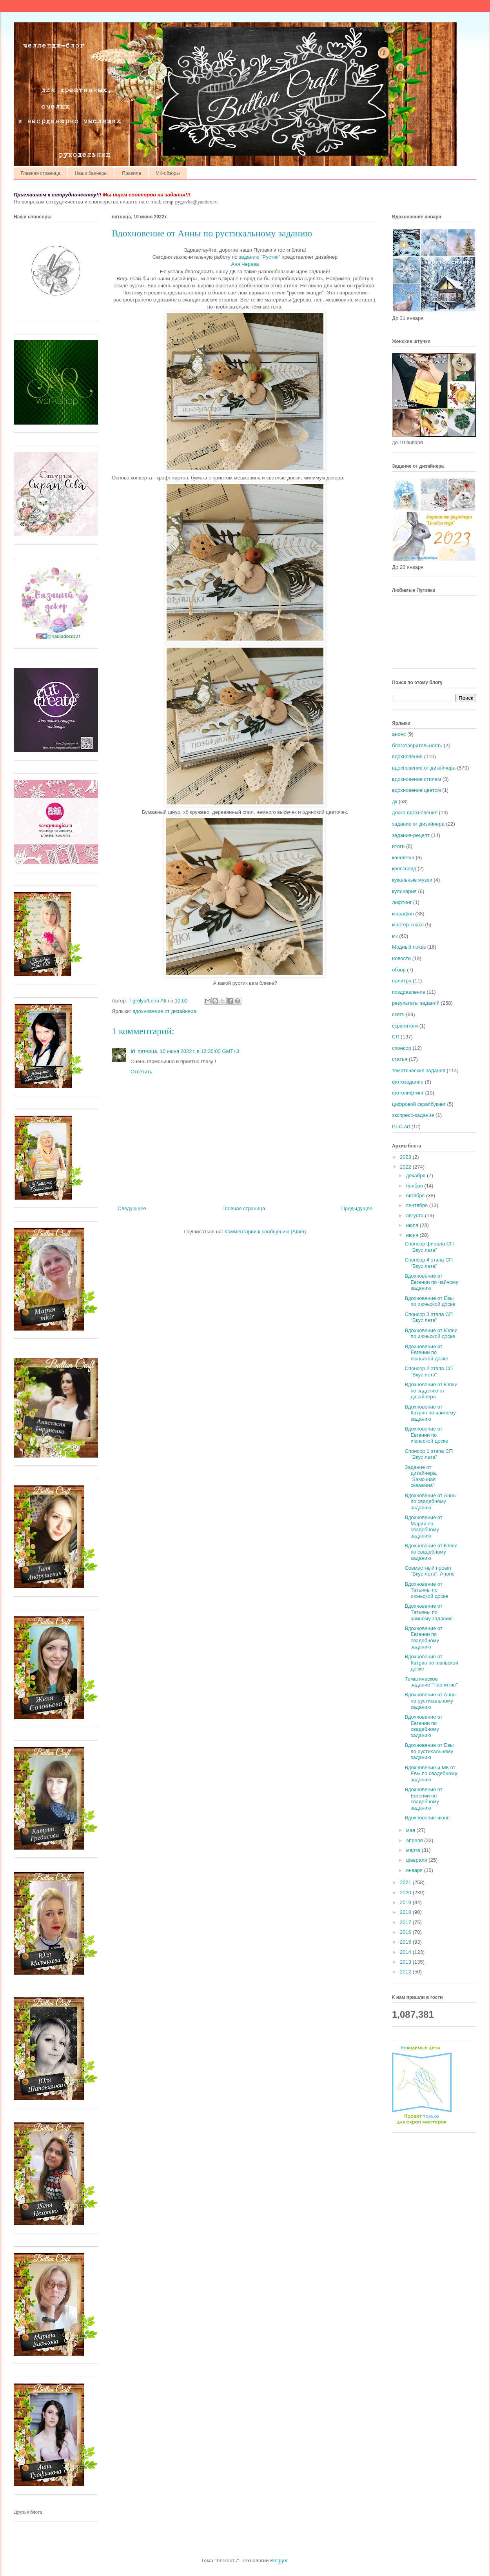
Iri (133, 1051)
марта (414, 1850)
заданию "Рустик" (259, 257)
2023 (406, 1157)
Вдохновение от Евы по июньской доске (430, 1301)
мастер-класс (408, 925)
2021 (406, 1882)
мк (395, 936)
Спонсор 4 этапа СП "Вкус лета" (428, 1263)
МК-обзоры (168, 173)
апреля (415, 1840)
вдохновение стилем (416, 779)
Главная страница (40, 173)
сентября (417, 1205)
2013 (406, 1962)
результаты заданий (415, 1003)
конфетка (403, 857)
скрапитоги (405, 1026)
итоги (398, 846)
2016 (406, 1932)
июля (413, 1225)
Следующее (132, 1208)
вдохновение (407, 756)
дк (394, 801)
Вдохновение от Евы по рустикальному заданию (429, 1751)
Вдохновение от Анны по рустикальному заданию (430, 1701)
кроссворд (404, 868)
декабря (416, 1175)
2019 (406, 1902)
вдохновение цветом (416, 790)
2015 (406, 1942)
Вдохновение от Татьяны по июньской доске (426, 1590)
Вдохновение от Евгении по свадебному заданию (423, 1637)
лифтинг (402, 902)
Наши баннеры (91, 173)
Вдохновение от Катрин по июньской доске (431, 1663)
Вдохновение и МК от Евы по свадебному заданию (431, 1774)
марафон (403, 914)
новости (401, 958)
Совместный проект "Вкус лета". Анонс (429, 1571)
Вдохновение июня (427, 1818)
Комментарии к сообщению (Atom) (265, 1231)
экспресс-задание (413, 1115)
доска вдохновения (414, 812)
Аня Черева (245, 264)
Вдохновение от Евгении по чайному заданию (431, 1282)
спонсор (401, 1048)
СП (395, 1037)
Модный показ (409, 947)
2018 (406, 1912)
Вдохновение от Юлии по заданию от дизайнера (431, 1390)
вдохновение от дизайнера (164, 1011)
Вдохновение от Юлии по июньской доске (431, 1333)
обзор (399, 970)
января (415, 1870)
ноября (415, 1186)
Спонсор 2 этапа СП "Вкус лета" (428, 1371)
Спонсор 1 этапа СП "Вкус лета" (428, 1454)
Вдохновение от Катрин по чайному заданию (430, 1413)
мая (411, 1830)
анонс (399, 734)
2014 (406, 1952)
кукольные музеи (412, 880)
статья (399, 1059)
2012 (406, 1972)
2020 (406, 1892)
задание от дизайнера (418, 824)
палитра (402, 981)
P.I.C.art (401, 1126)
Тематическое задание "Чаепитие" (431, 1682)
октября (416, 1195)
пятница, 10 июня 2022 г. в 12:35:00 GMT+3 (188, 1051)
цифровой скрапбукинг (419, 1104)
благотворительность (417, 745)
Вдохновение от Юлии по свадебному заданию (431, 1552)
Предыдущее (356, 1208)
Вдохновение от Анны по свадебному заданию (430, 1501)
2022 (406, 1167)
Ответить (141, 1072)
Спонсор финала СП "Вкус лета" (429, 1247)
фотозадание (407, 1082)
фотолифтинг (408, 1093)
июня (413, 1235)
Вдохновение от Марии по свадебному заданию (423, 1526)
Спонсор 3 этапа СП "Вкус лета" (428, 1317)
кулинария (404, 891)
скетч (398, 1014)
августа (415, 1215)
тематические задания (418, 1070)
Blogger (278, 2560)
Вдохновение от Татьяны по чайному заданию (428, 1612)
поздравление (408, 992)
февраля (417, 1860)
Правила (131, 173)
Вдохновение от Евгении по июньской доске (426, 1352)
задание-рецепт (411, 835)
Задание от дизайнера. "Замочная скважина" (421, 1476)
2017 (406, 1922)
